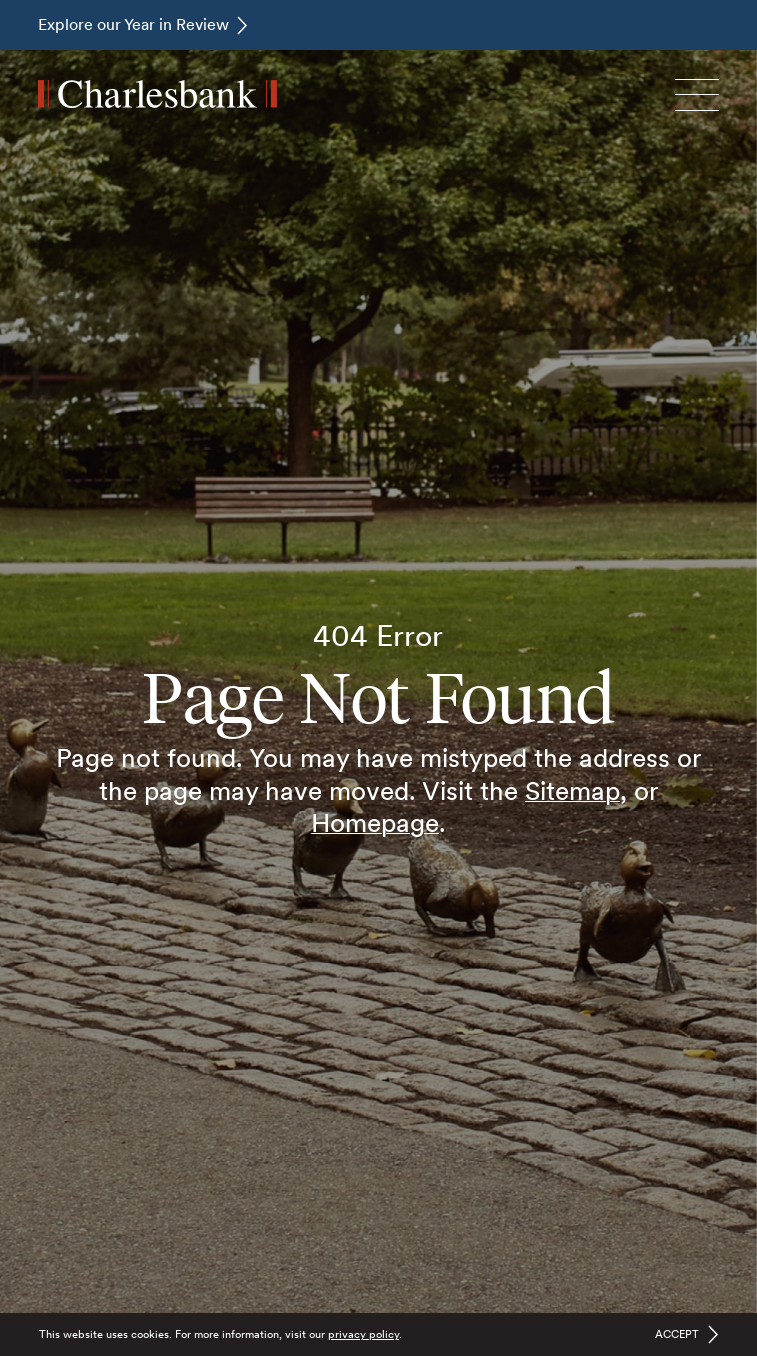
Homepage (375, 822)
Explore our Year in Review (133, 24)
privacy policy (363, 1334)
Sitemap (572, 790)
